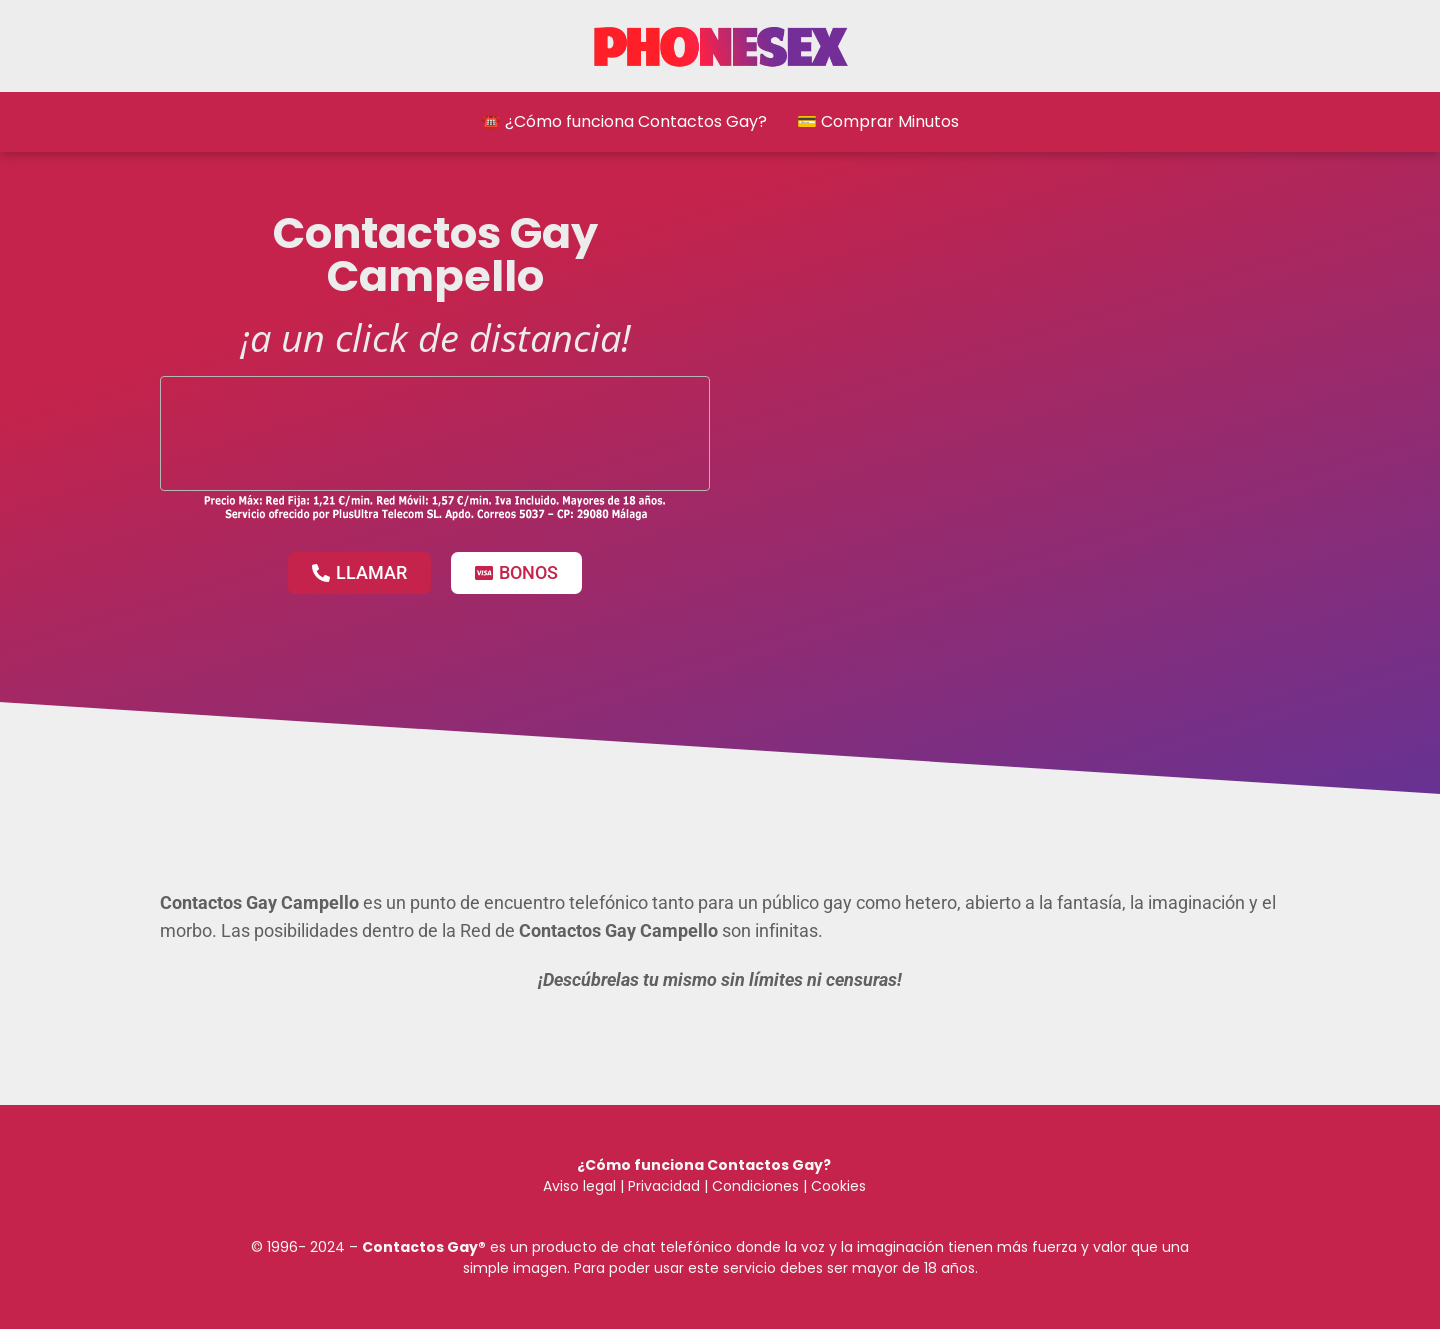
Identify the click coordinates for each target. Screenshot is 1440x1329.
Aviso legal (579, 1186)
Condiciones (753, 1186)
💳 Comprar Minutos (878, 121)
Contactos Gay (420, 1247)
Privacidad (664, 1186)
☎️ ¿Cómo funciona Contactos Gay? (624, 121)
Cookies (838, 1186)
